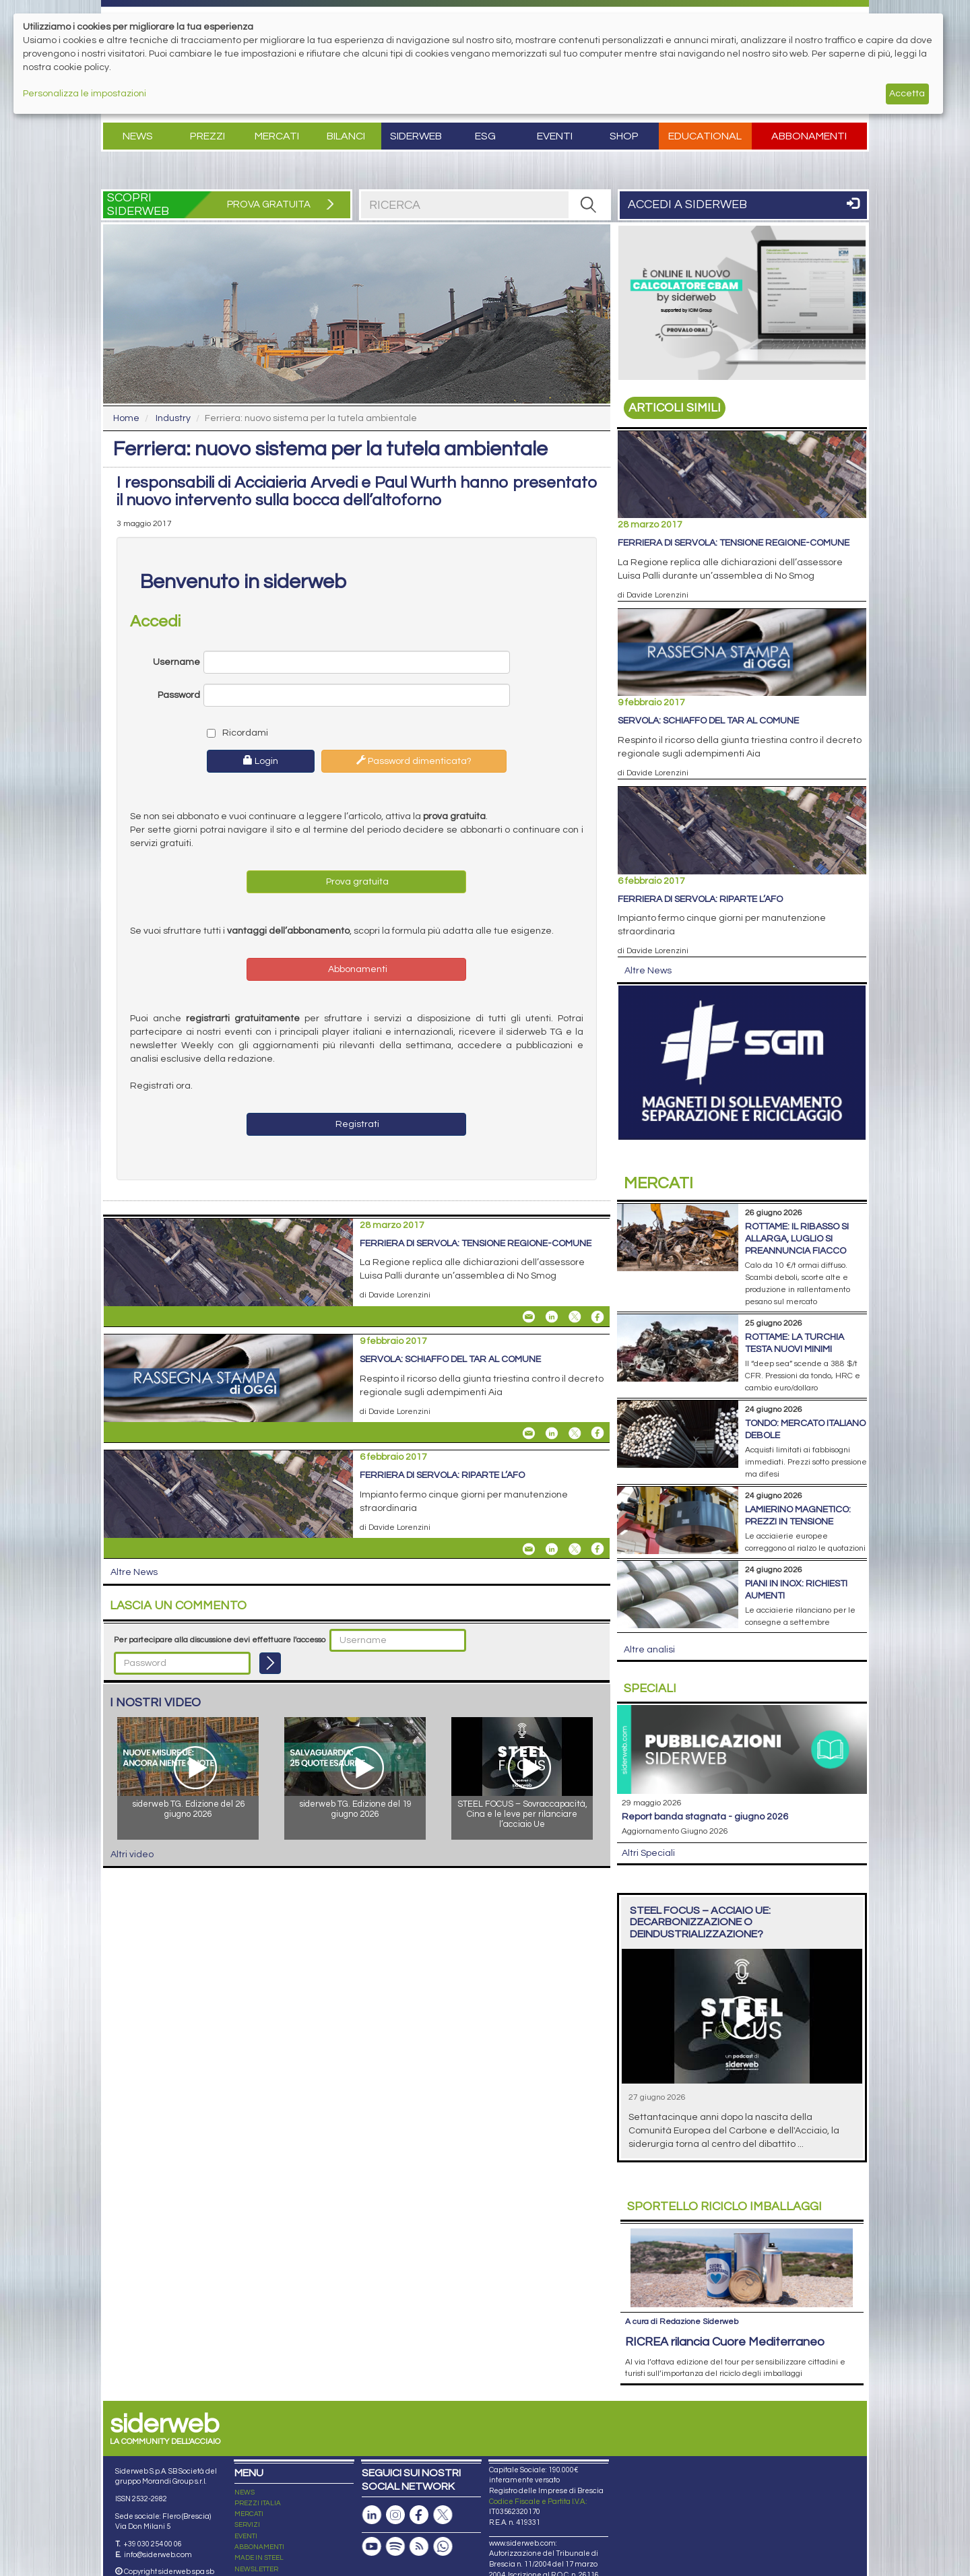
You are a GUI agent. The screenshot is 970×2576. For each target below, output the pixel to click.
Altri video (132, 1854)
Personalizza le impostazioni (84, 93)
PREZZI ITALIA (257, 2503)
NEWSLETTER (256, 2569)
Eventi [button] (555, 136)
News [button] (138, 136)
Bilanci (346, 136)
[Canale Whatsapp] (442, 2546)
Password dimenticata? (414, 760)
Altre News (134, 1572)
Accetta (907, 93)
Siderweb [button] (416, 136)
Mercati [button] (277, 136)
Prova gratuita (356, 882)
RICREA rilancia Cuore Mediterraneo (725, 2342)
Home (126, 418)
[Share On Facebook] (597, 1317)
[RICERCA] (589, 204)
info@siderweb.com (158, 2554)
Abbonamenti (809, 136)
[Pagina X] (442, 2515)
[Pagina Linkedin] (372, 2515)
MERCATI (248, 2514)
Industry (173, 418)
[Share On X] (574, 1317)
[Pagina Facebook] (419, 2515)
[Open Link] (742, 303)
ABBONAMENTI (259, 2547)
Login (260, 760)
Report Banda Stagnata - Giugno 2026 (705, 1817)
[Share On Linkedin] (551, 1317)
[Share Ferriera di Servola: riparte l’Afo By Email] (528, 1548)
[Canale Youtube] (372, 2546)
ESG (485, 136)
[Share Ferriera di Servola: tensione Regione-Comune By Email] (528, 1317)
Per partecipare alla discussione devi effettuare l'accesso (219, 1640)
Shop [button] (624, 136)
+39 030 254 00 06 (152, 2544)
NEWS (244, 2492)
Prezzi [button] (207, 136)
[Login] (270, 1663)
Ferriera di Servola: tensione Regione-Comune (475, 1243)
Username (176, 662)
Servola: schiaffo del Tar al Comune (450, 1359)
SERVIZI (247, 2524)
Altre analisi (649, 1649)
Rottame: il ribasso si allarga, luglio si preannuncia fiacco (797, 1239)
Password (179, 695)
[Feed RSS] (419, 2546)
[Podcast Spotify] (395, 2546)
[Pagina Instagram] (395, 2515)
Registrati (356, 1124)
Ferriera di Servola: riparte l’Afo (442, 1475)
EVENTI (245, 2536)
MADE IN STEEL (259, 2557)
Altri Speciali (648, 1853)
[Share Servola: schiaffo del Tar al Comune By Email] (528, 1432)
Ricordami (237, 733)
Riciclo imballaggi (724, 2206)
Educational (705, 136)
